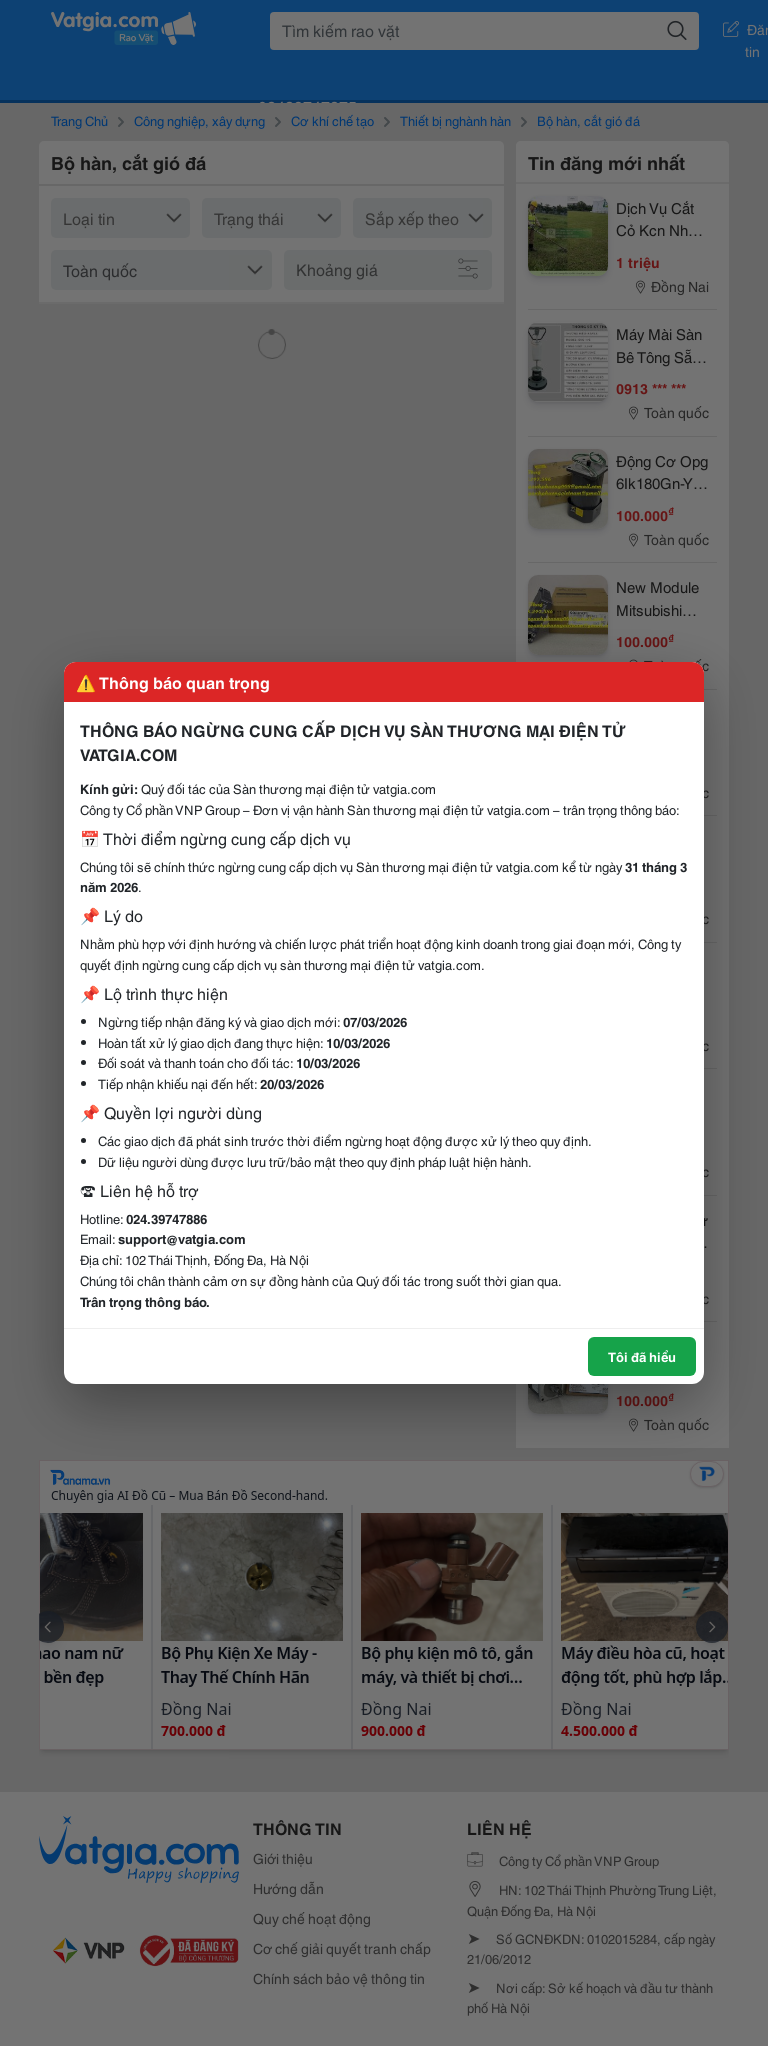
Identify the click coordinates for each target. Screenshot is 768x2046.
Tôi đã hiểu (642, 1356)
